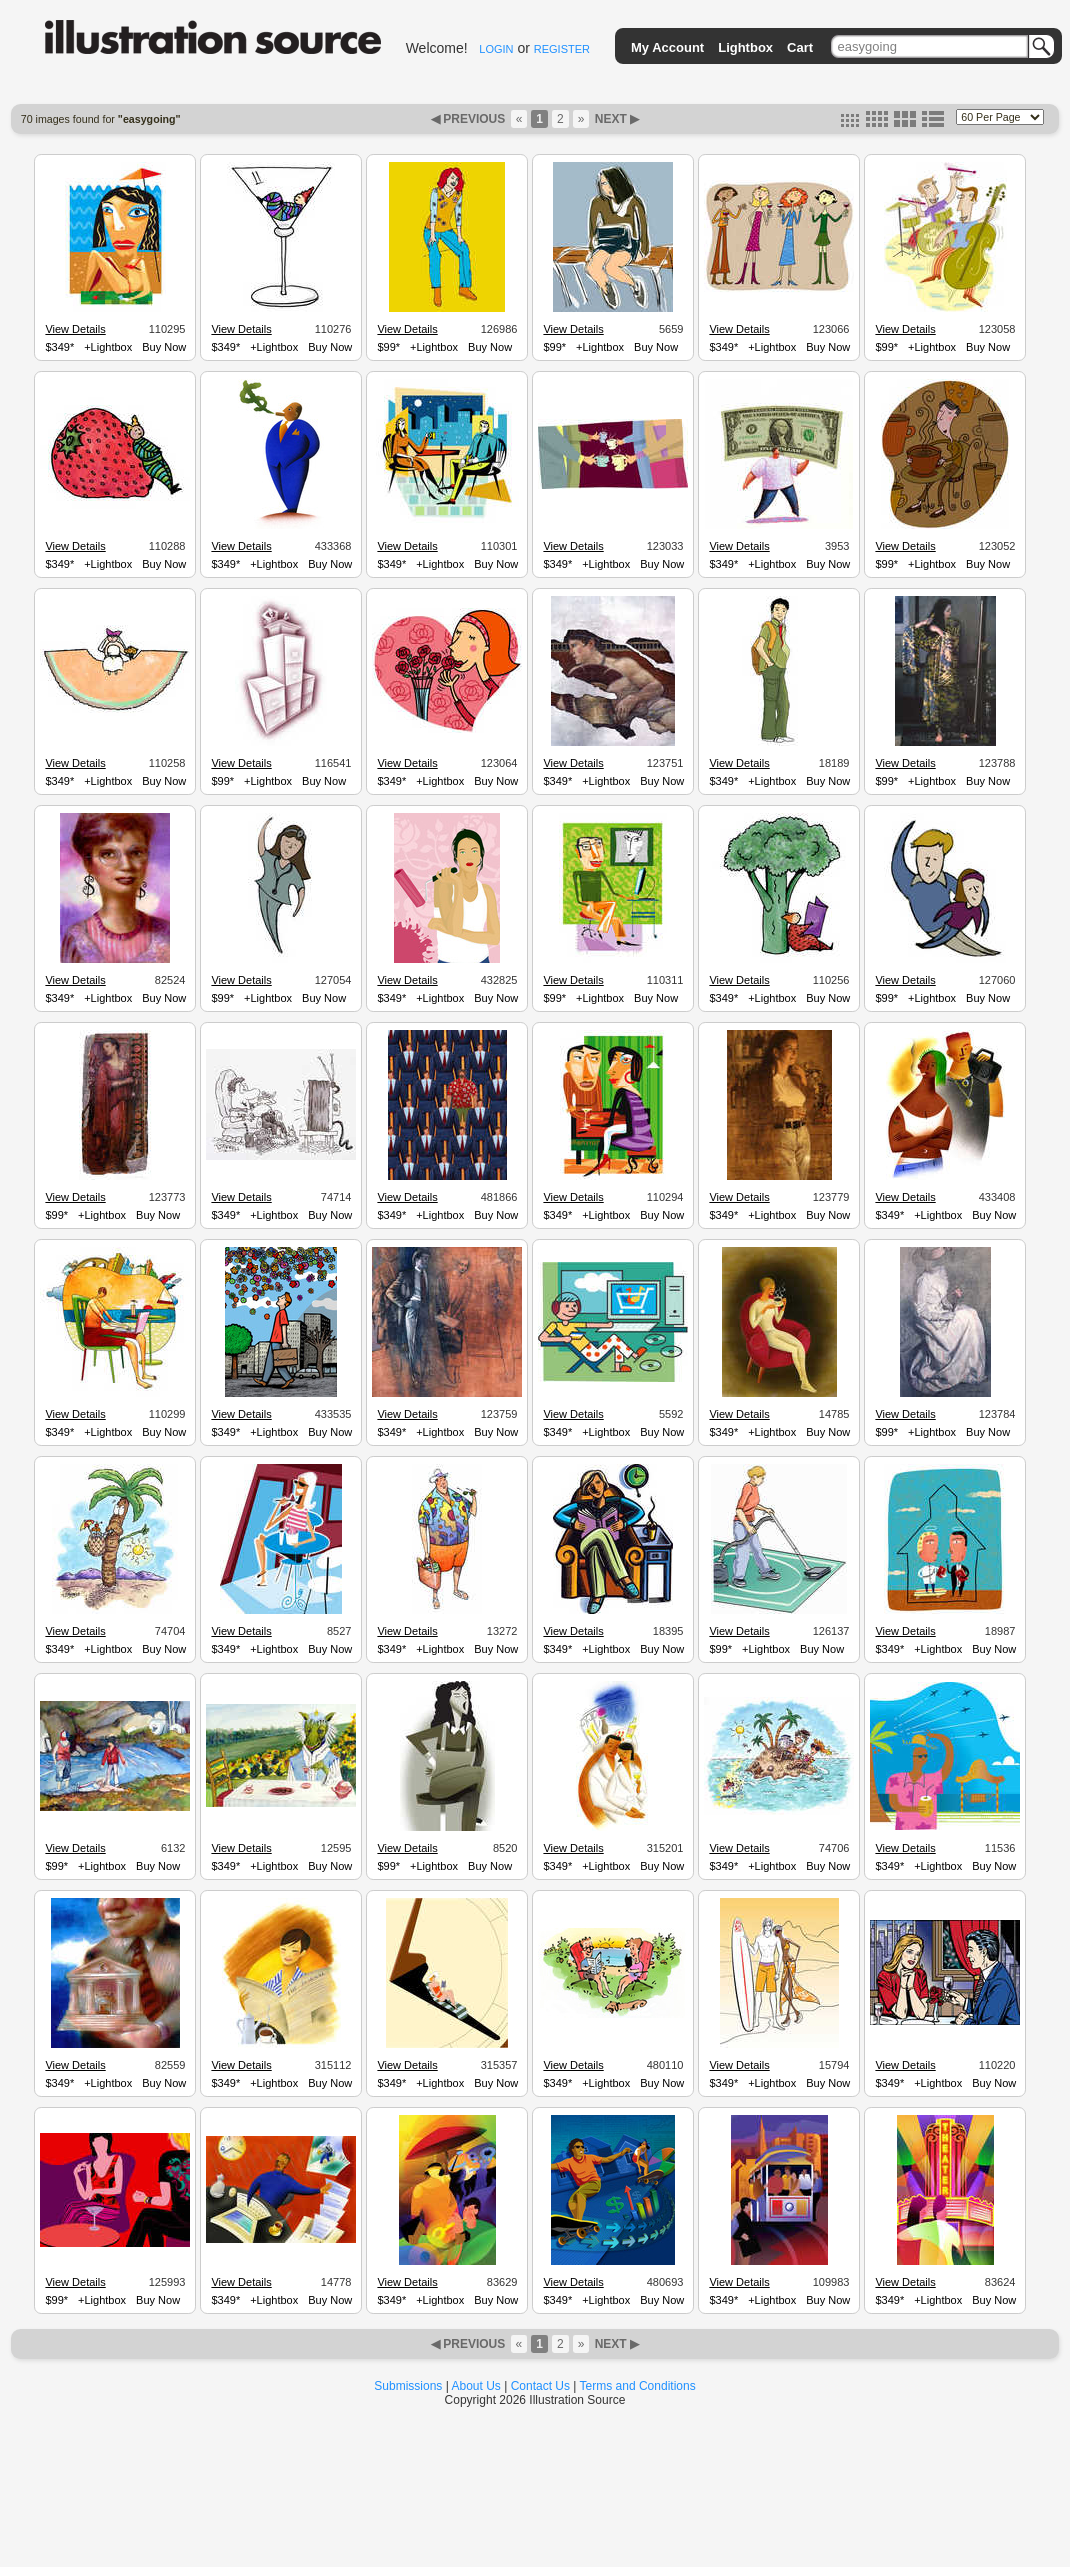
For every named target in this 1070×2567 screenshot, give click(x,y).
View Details (75, 329)
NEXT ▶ (615, 119)
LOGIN (496, 49)
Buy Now (164, 347)
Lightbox (745, 47)
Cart (800, 47)
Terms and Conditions (638, 2386)
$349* (59, 347)
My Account (667, 47)
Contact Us (540, 2386)
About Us (476, 2386)
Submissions (408, 2386)
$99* (388, 347)
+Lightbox (108, 347)
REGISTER (562, 49)
